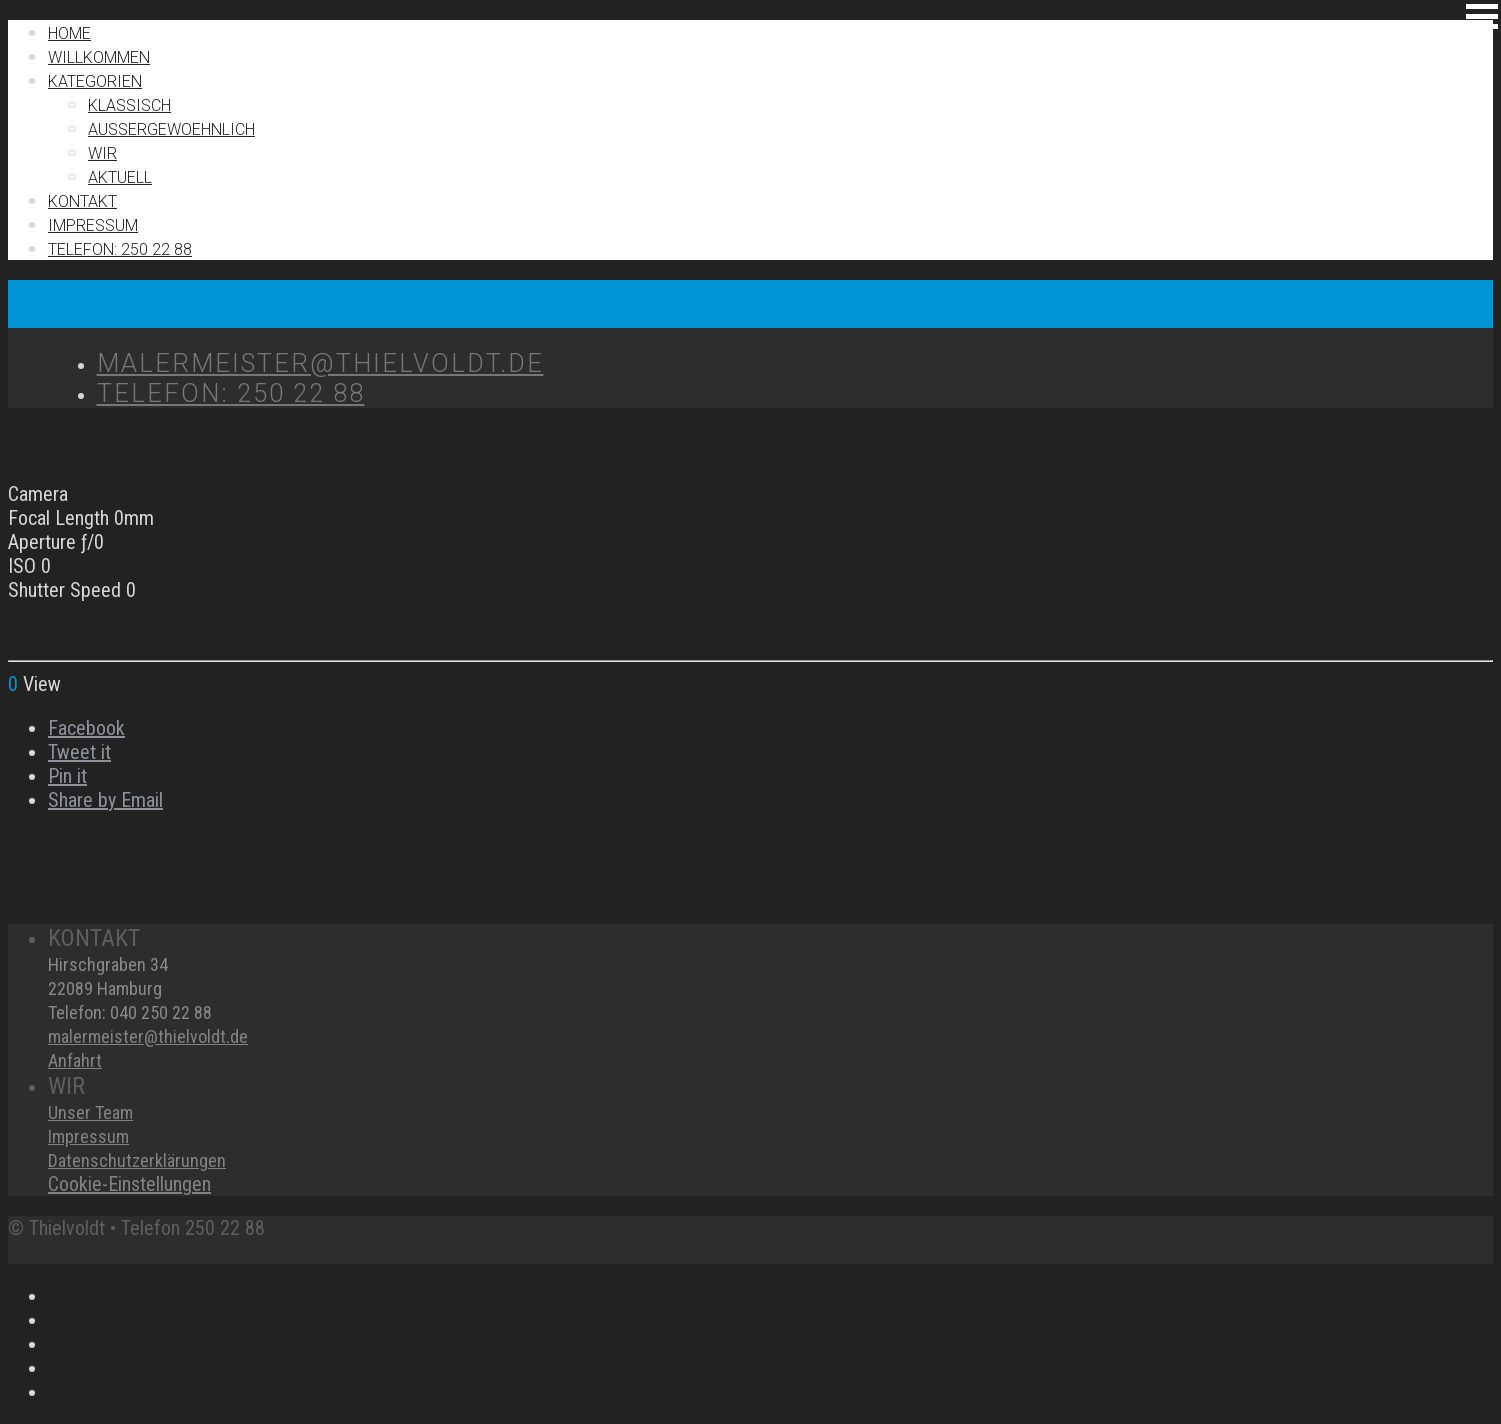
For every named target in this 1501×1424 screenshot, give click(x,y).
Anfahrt (75, 1060)
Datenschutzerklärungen (137, 1160)
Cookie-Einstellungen (129, 1184)
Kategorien (95, 81)
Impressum (88, 1136)
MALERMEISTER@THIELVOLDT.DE (320, 363)
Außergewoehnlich (171, 129)
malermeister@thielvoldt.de (148, 1036)
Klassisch (129, 105)
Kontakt (82, 201)
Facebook (86, 728)
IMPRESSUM (93, 225)
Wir (102, 153)
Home (69, 33)
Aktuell (120, 177)
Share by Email (105, 800)
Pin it (67, 776)
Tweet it (79, 752)
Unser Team (90, 1112)
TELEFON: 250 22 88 (120, 249)
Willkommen (99, 57)
